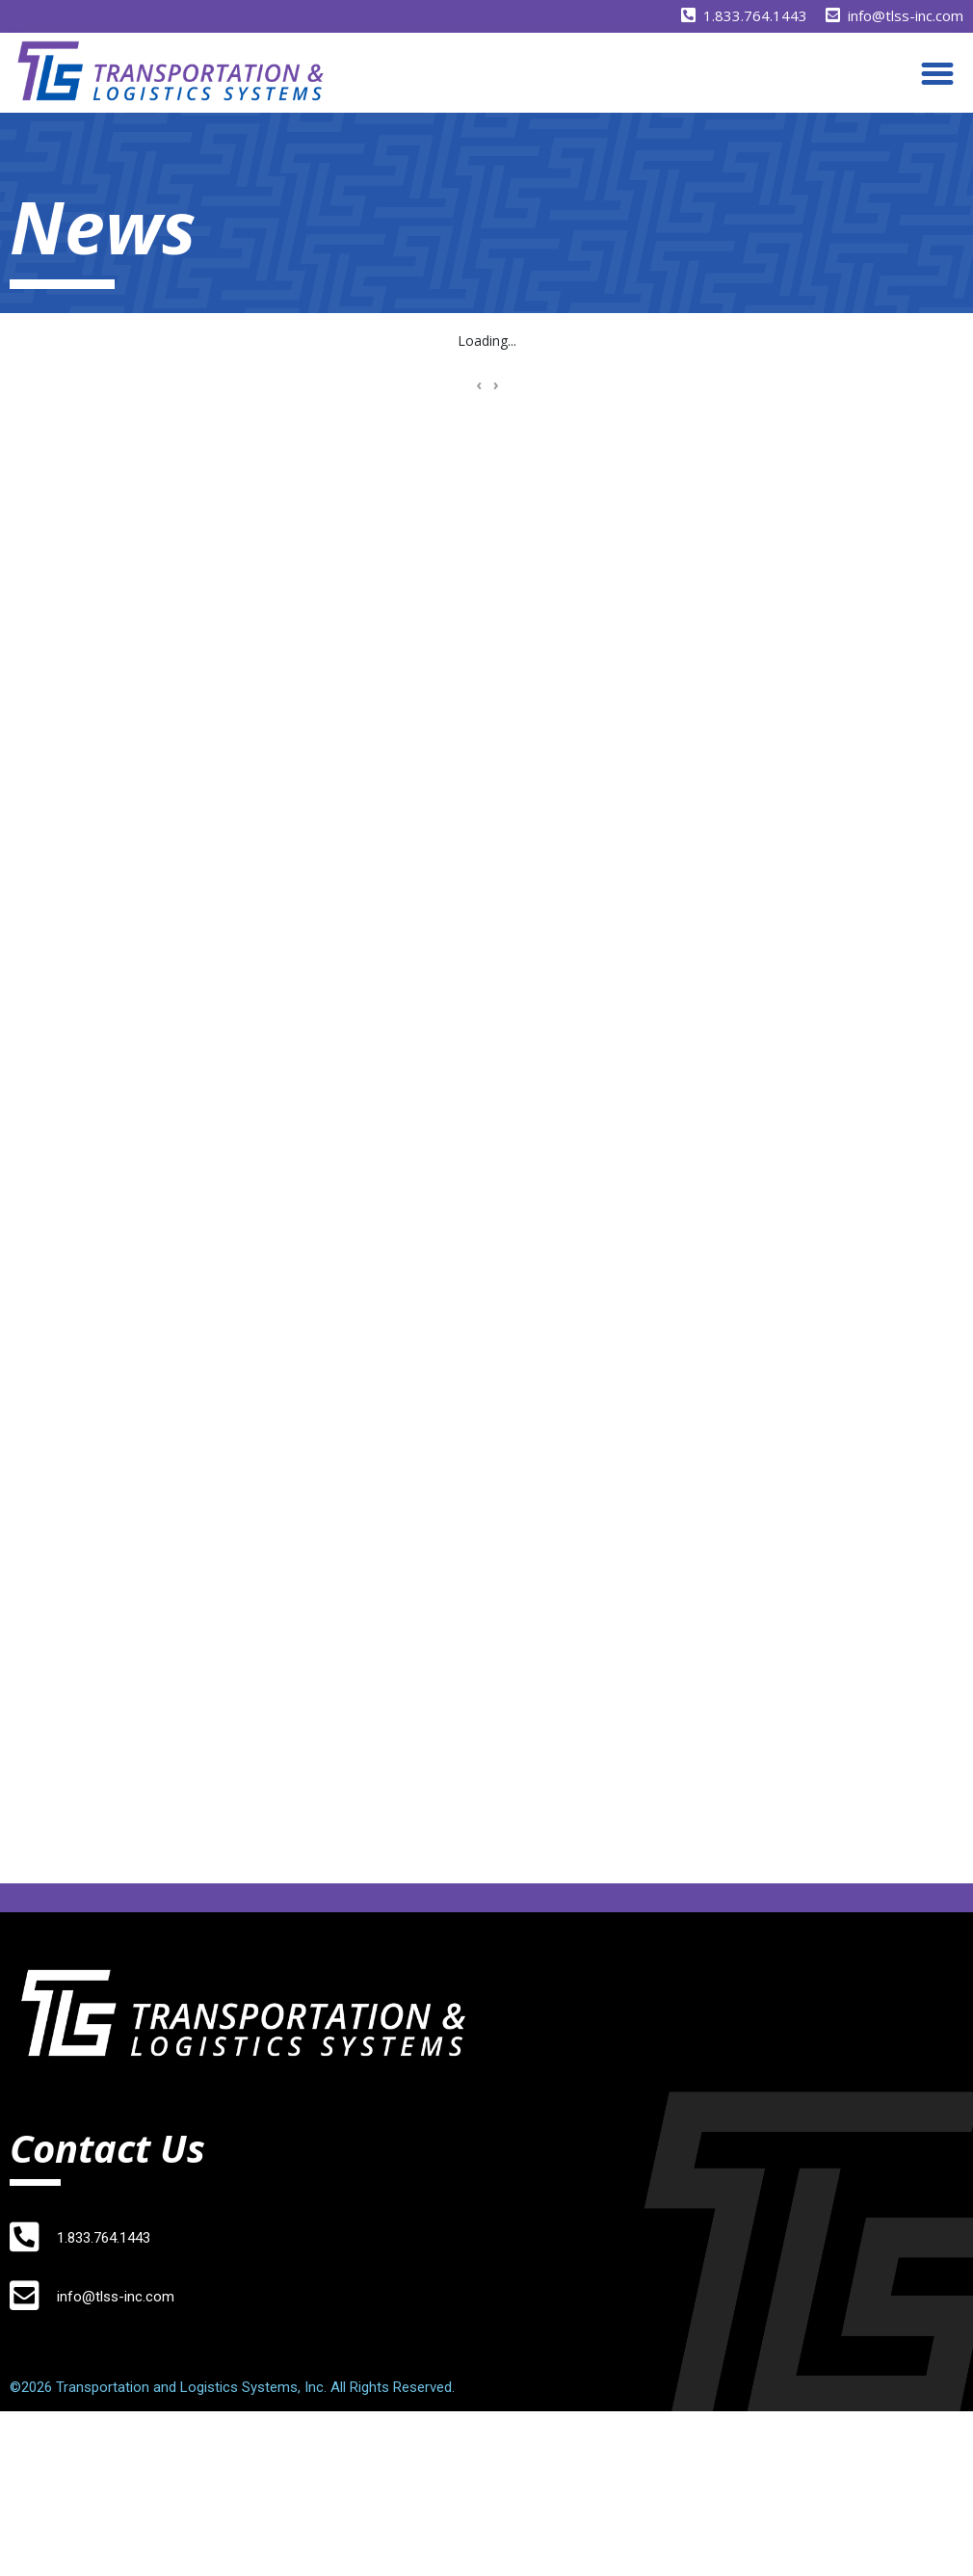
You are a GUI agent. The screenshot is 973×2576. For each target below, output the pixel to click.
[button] (937, 73)
